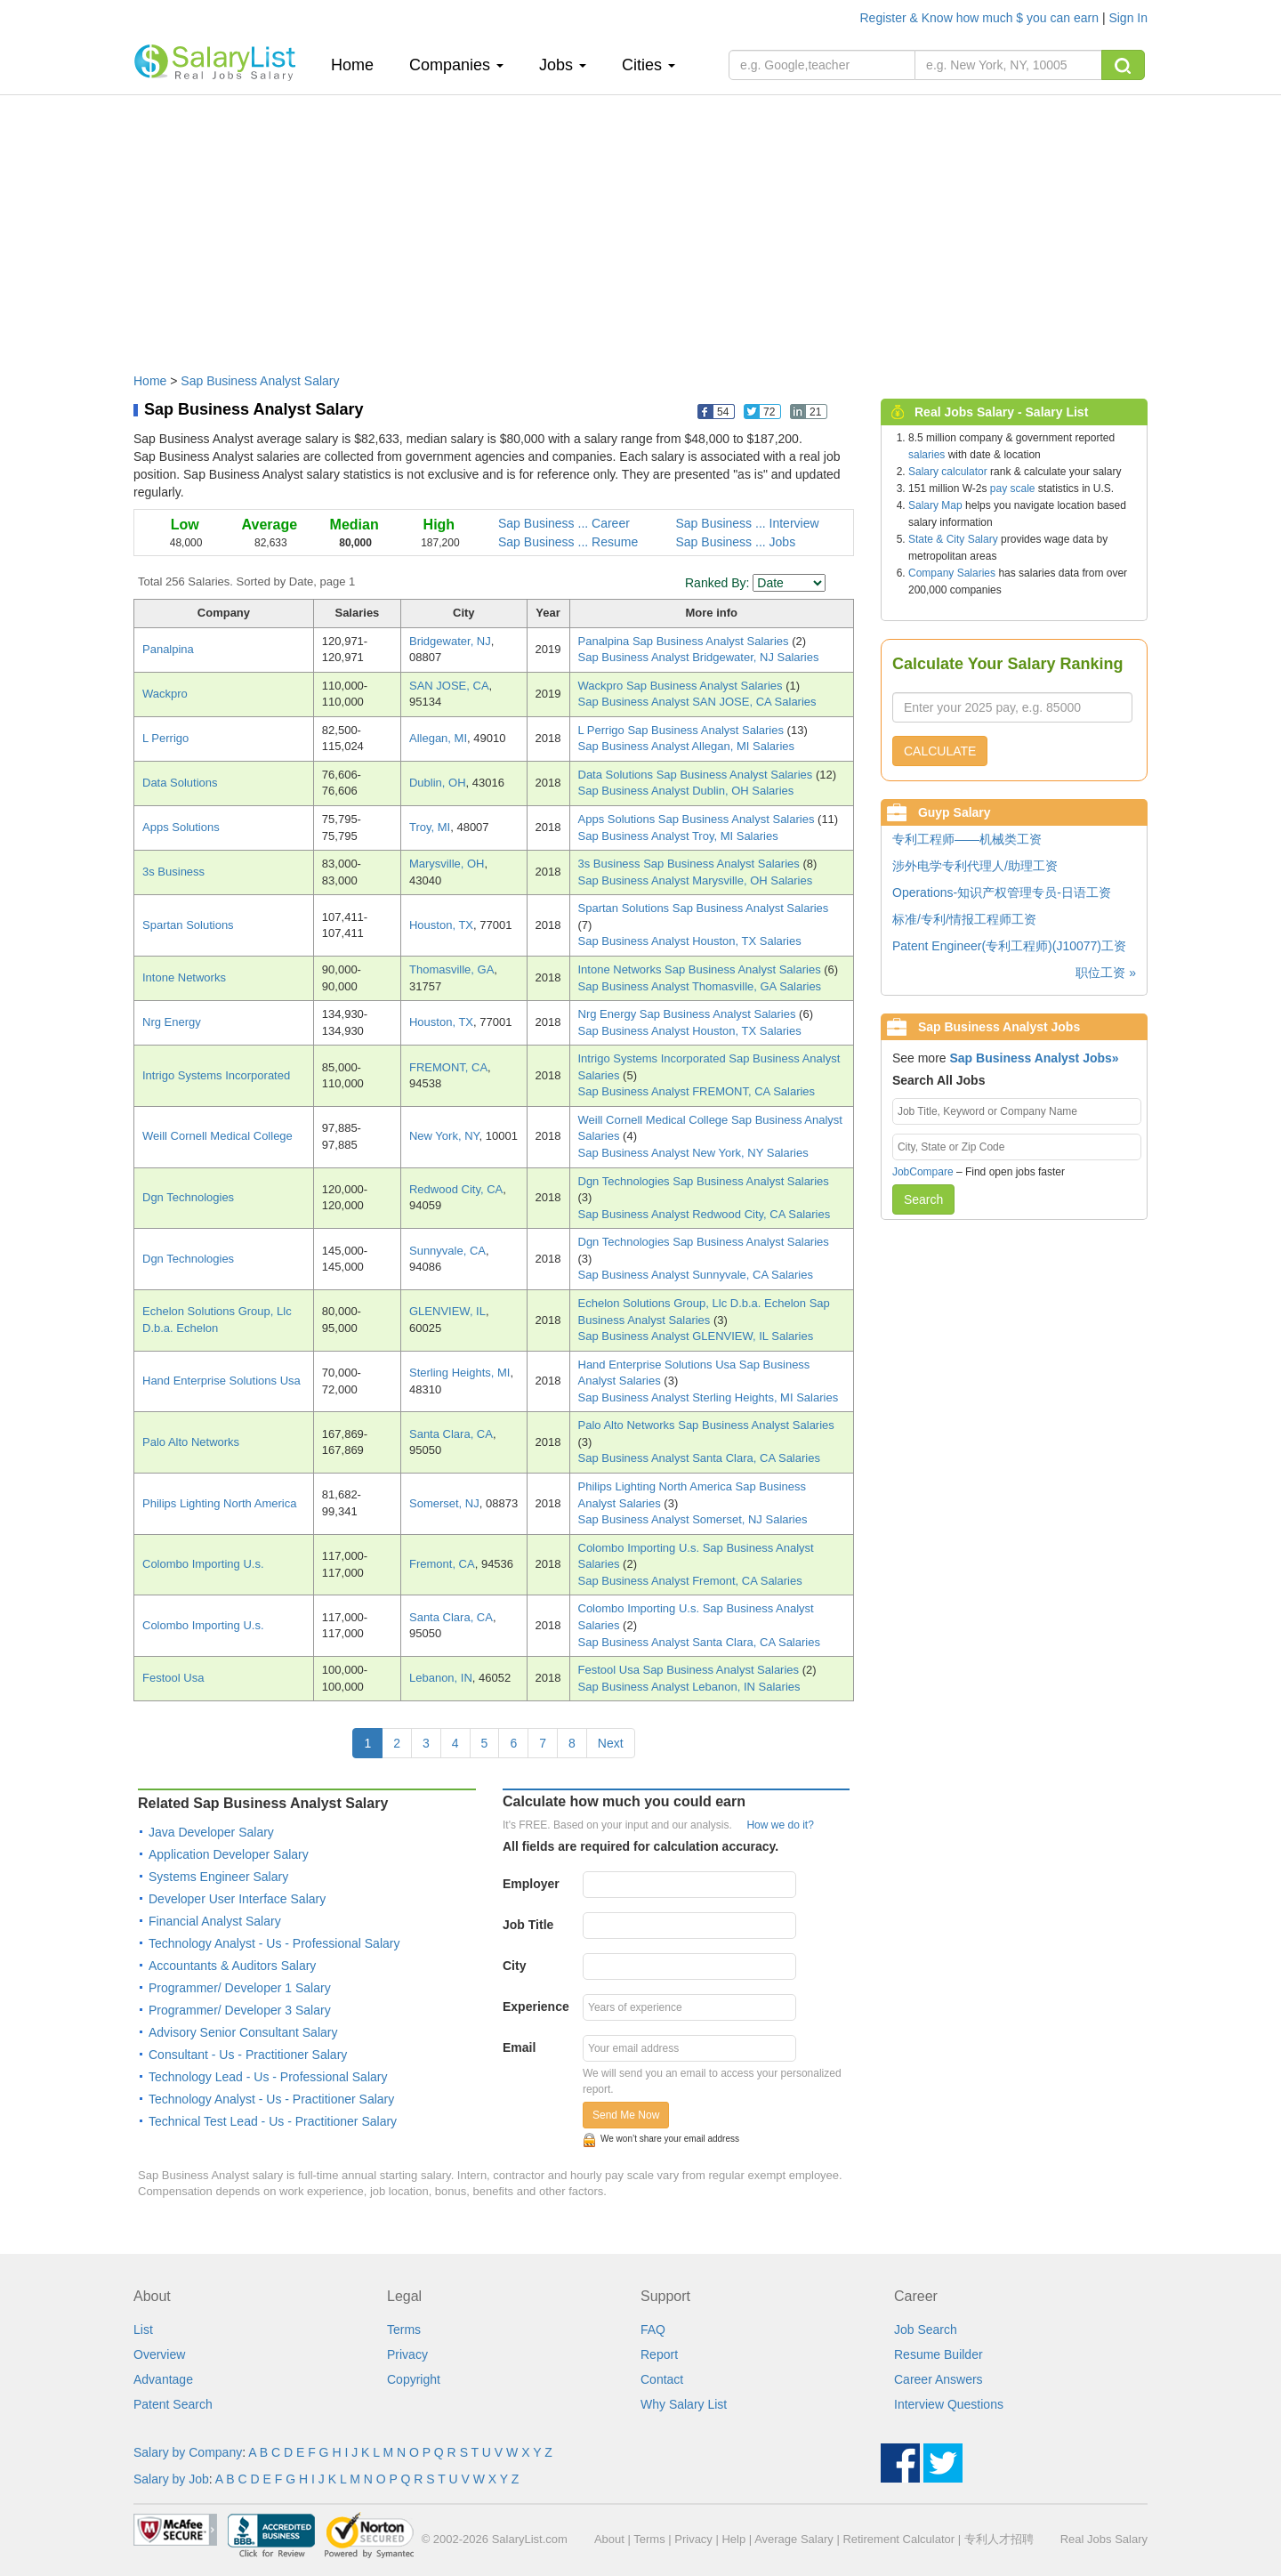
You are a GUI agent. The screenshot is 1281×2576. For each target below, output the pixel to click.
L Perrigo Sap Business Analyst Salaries (682, 730)
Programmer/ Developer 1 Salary (240, 1988)
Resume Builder (938, 2354)
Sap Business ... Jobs (736, 542)
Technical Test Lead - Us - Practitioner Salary (273, 2121)
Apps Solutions (181, 827)
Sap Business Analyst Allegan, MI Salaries (686, 746)
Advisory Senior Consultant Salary (243, 2032)
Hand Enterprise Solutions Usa (221, 1380)
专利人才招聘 (999, 2539)
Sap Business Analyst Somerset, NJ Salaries (693, 1519)
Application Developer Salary (229, 1854)
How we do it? (779, 1825)
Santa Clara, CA (451, 1434)
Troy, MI (429, 827)
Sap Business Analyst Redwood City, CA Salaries (704, 1214)
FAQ (652, 2329)
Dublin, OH (437, 782)
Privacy (407, 2354)
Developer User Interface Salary (237, 1899)
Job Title (528, 1925)
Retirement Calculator (898, 2539)
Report (659, 2354)
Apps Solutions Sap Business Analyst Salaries (698, 819)
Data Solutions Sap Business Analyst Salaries (697, 774)
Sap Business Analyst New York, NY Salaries (693, 1152)
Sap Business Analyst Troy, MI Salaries (678, 836)
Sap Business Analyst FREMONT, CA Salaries (697, 1091)
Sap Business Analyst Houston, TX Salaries (690, 941)
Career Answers (938, 2379)
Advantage (163, 2379)
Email (519, 2047)
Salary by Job (171, 2479)
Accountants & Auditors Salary (232, 1965)
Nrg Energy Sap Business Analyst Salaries (689, 1014)
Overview (159, 2354)
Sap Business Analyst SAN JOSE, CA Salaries (697, 701)
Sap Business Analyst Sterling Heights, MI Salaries (708, 1397)
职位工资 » (1106, 972)
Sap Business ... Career (564, 523)
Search (923, 1199)
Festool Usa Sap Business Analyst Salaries (690, 1669)
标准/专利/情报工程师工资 (964, 919)
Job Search (925, 2329)
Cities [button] (648, 65)
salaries (926, 454)
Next (611, 1743)
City (514, 1965)
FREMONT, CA (448, 1067)
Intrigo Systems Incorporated (216, 1075)
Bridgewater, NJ (450, 641)
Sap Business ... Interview (747, 523)
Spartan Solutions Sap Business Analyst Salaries (703, 908)
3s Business (173, 871)
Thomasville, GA (451, 969)
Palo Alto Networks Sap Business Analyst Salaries (706, 1425)
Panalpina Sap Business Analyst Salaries (685, 641)
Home (359, 64)
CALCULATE (940, 751)
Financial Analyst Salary (215, 1921)
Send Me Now (625, 2115)
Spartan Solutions (188, 925)
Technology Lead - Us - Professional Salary (268, 2077)
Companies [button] (456, 65)
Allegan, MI (438, 738)
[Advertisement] (640, 225)
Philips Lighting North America (219, 1503)
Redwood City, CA (456, 1189)
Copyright (413, 2379)
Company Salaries (951, 573)
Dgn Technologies (188, 1197)
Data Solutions (180, 782)
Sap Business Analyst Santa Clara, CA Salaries (699, 1458)
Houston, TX (441, 925)
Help (733, 2539)
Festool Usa (173, 1677)
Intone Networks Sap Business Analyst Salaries (701, 969)
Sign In (1128, 18)
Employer (531, 1884)
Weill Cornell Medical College (217, 1136)
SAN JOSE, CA (449, 685)
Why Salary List (683, 2404)
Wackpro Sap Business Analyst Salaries (682, 685)
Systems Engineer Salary (218, 1876)
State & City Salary (953, 539)
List (143, 2329)
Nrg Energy (171, 1022)
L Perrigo (165, 738)
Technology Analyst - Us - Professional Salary (274, 1943)
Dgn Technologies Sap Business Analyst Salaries (703, 1181)
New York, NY (444, 1136)
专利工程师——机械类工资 (967, 839)
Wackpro (165, 693)
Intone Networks (184, 977)
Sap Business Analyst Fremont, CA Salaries (690, 1580)
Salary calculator (947, 471)
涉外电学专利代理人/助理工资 (975, 866)
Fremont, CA (442, 1564)
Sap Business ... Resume (568, 542)
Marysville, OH (447, 863)
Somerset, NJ (444, 1503)
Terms (404, 2329)
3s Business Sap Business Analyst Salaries (690, 863)
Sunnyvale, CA (447, 1250)
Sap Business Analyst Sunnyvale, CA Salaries (695, 1274)
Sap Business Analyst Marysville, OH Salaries (695, 880)
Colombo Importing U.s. (203, 1564)
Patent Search (173, 2404)
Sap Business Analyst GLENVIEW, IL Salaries (696, 1336)
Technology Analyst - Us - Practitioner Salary (271, 2099)
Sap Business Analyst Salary (260, 381)
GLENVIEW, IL (447, 1311)
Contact (661, 2379)
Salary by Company (187, 2452)
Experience (536, 2006)
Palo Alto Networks (190, 1442)
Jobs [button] (562, 65)
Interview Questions (948, 2404)
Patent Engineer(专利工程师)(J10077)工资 (1009, 946)
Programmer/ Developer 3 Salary (240, 2010)
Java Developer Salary (211, 1832)
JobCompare (923, 1172)
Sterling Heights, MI (459, 1372)
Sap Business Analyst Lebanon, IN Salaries (689, 1686)
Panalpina (168, 649)
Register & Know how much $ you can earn (981, 18)
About (609, 2539)
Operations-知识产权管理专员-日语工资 (1001, 892)
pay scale (1012, 488)
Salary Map (935, 505)
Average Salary (794, 2539)
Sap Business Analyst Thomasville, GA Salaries (700, 986)
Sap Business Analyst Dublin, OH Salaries (686, 790)
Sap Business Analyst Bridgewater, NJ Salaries (698, 657)
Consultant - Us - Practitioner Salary (248, 2054)
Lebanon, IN (440, 1677)
